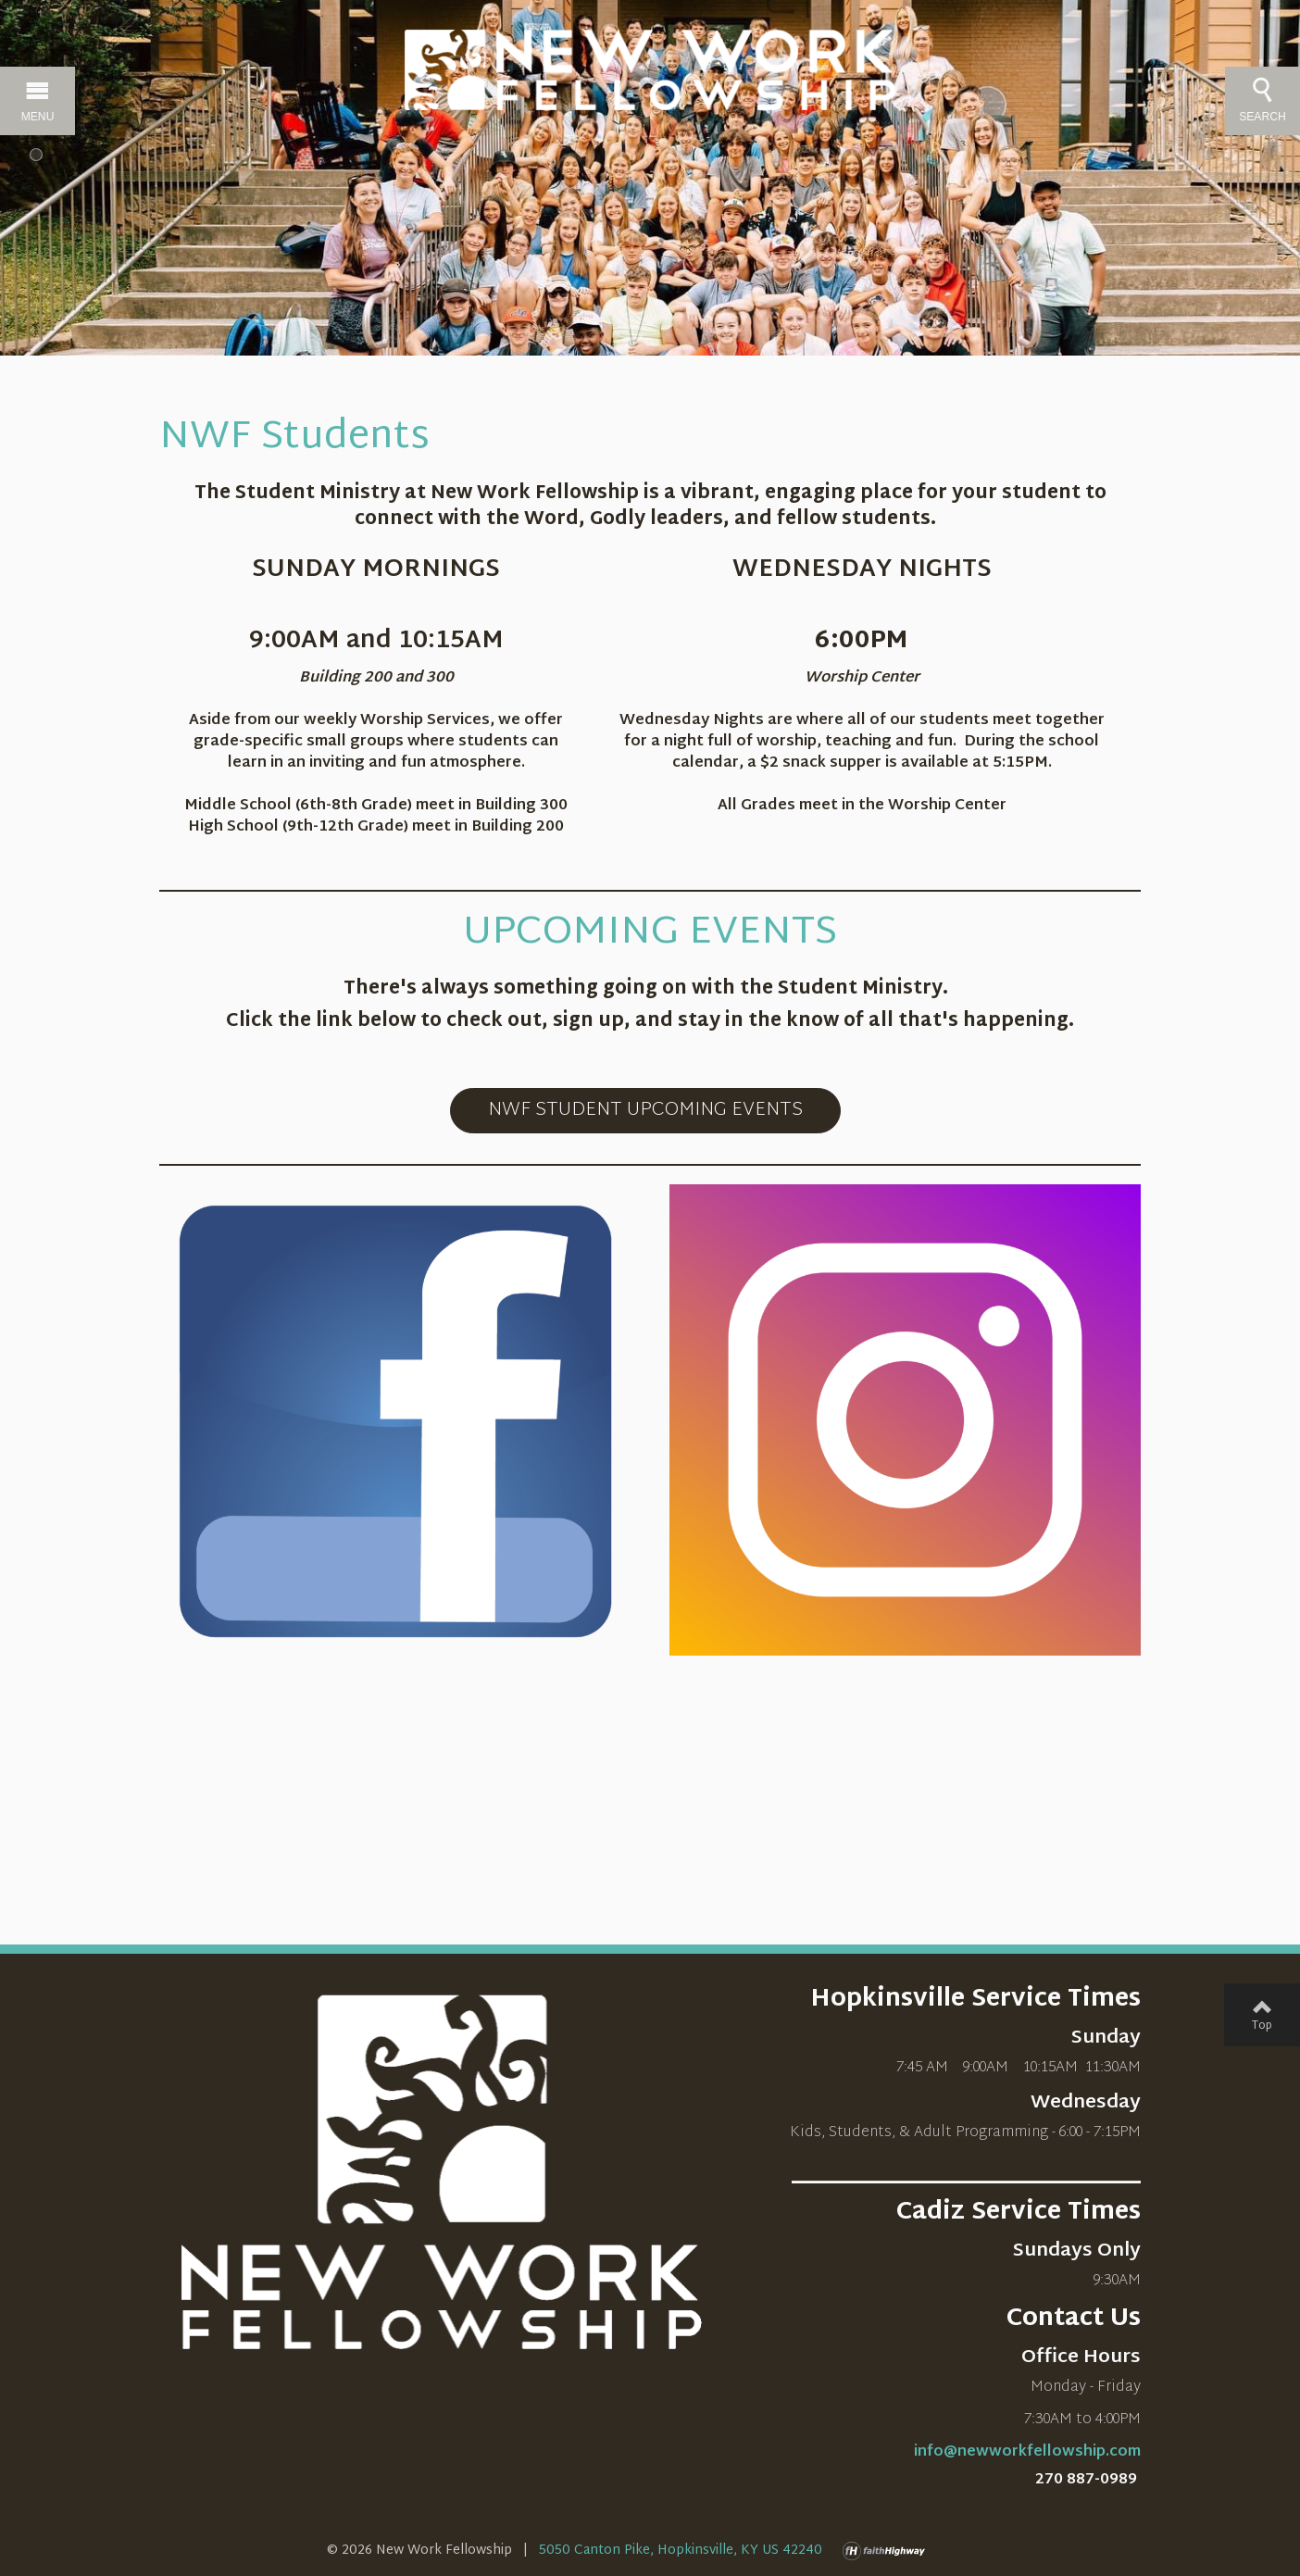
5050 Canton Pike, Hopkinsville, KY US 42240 (680, 2550)
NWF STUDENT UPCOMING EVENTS (645, 1110)
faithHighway (888, 2551)
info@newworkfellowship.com (1027, 2452)
